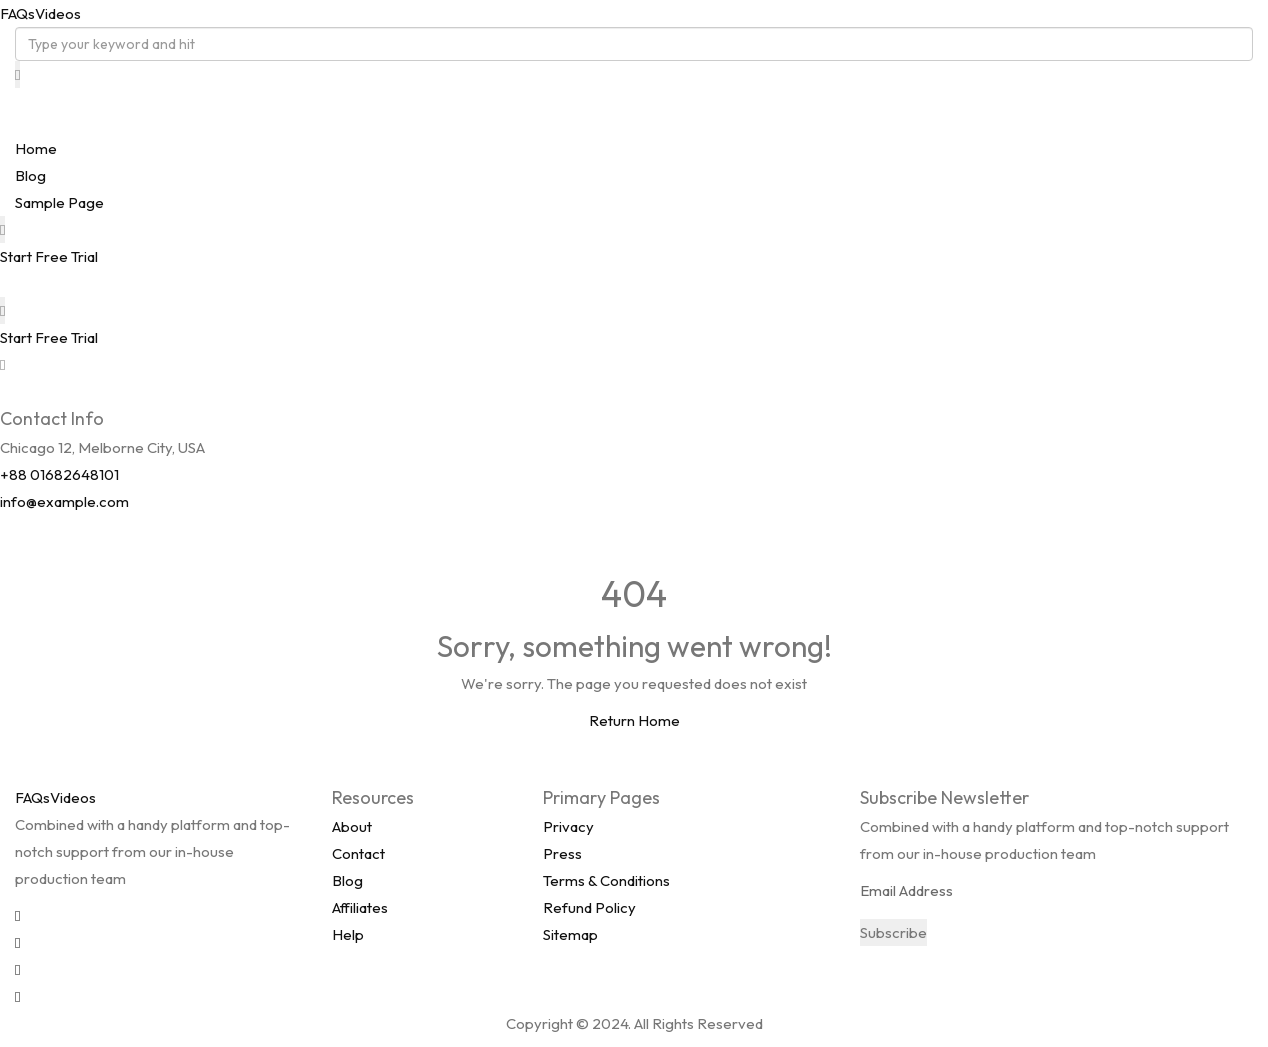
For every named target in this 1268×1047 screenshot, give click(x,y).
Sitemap (570, 934)
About (352, 826)
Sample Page (59, 202)
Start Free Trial (49, 256)
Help (348, 934)
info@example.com (64, 501)
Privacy (568, 826)
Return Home (634, 720)
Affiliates (360, 907)
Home (36, 148)
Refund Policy (589, 907)
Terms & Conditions (606, 880)
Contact (358, 853)
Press (562, 853)
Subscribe (893, 932)
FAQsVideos (40, 13)
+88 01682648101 (59, 474)
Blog (30, 175)
